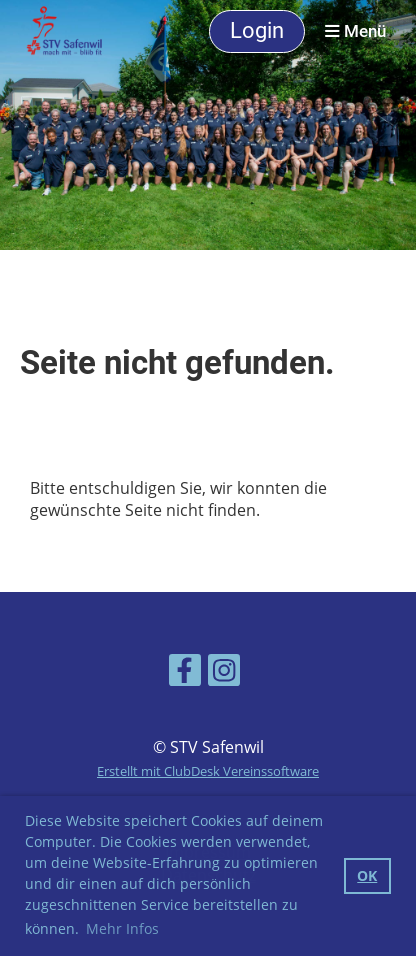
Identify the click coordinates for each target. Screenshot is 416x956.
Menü (355, 31)
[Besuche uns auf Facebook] (185, 673)
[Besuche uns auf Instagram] (224, 673)
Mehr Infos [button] (122, 928)
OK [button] (367, 875)
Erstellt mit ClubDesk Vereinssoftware (208, 771)
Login (257, 30)
